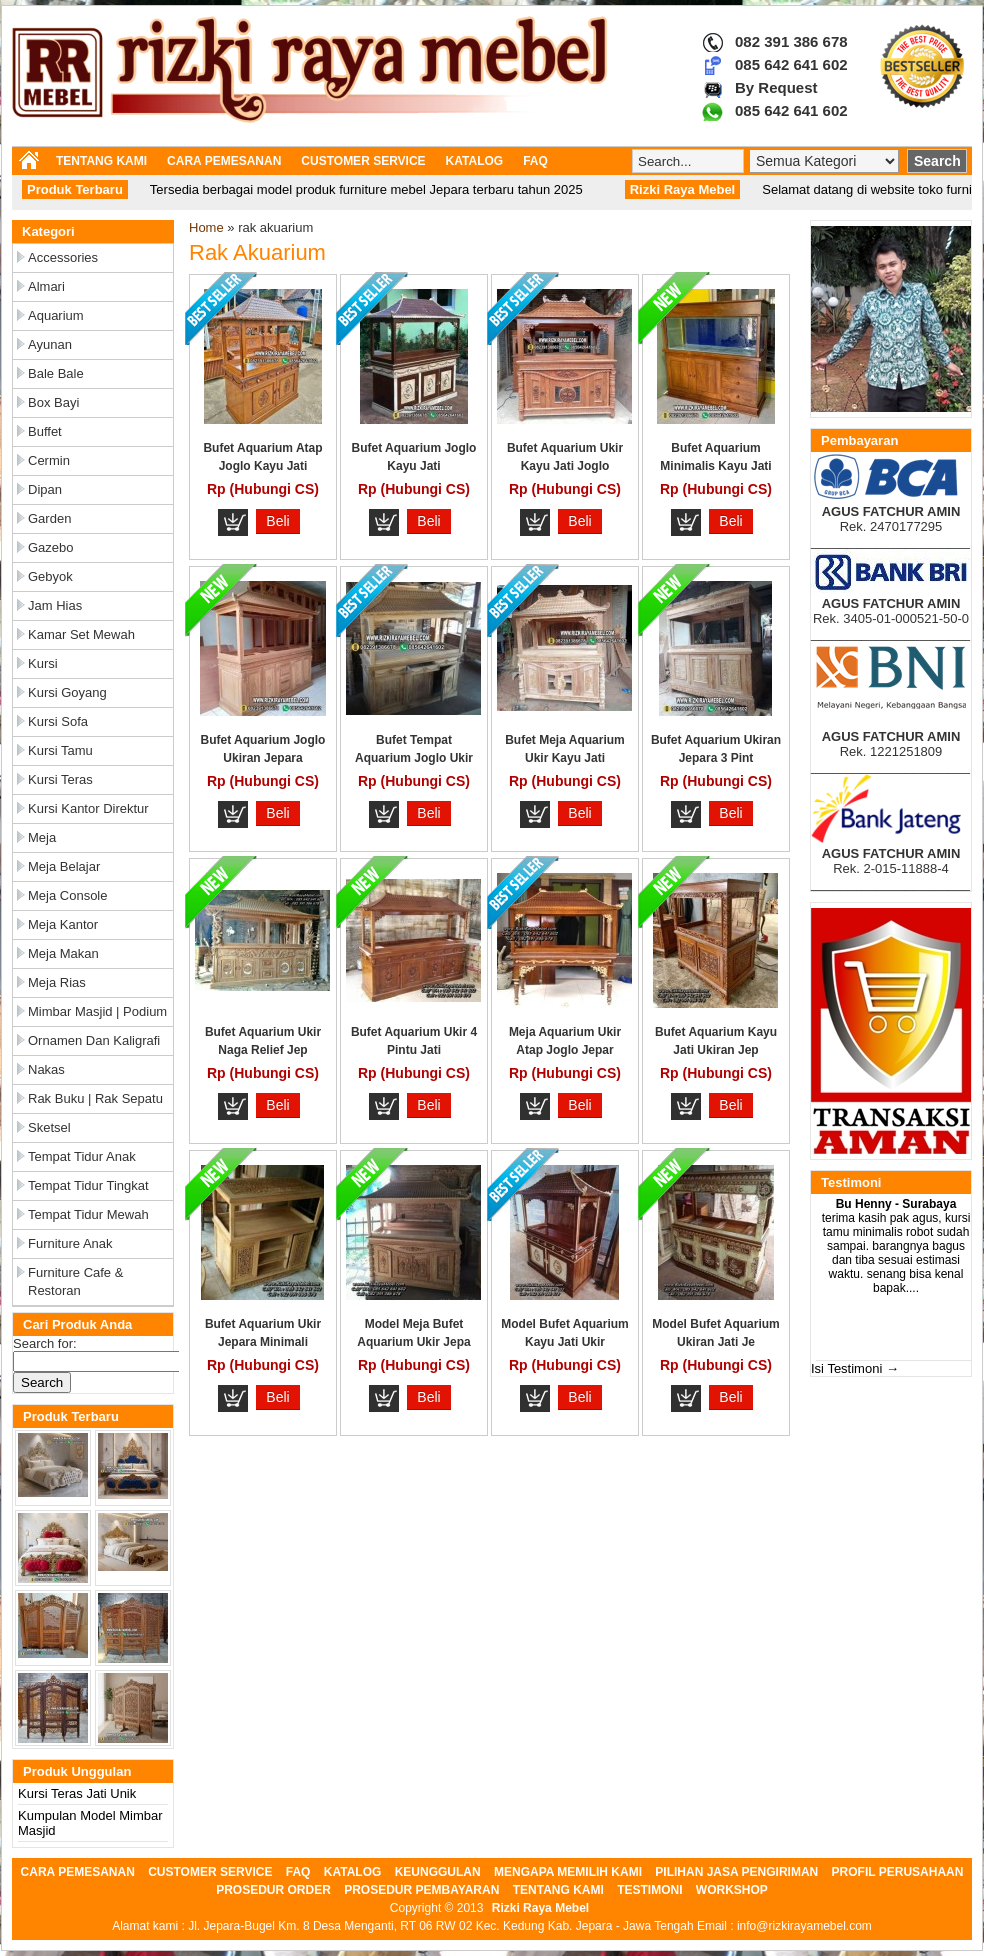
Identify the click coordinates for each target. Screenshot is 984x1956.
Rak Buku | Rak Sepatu (95, 1098)
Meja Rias (57, 982)
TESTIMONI (649, 1890)
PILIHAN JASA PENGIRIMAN (736, 1872)
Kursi (43, 663)
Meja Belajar (64, 866)
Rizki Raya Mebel (540, 1908)
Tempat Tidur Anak (82, 1156)
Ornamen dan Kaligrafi (94, 1040)
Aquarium (56, 315)
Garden (49, 518)
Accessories (63, 257)
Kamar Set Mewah (81, 634)
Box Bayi (53, 402)
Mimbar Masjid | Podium (97, 1011)
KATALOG (475, 161)
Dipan (45, 489)
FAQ (535, 161)
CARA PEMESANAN (224, 161)
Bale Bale (56, 373)
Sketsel (49, 1127)
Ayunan (50, 344)
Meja (42, 837)
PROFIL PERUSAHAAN (898, 1872)
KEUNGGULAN (438, 1872)
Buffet (45, 431)
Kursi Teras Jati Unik (77, 1793)
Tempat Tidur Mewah (88, 1214)
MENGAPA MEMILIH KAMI (568, 1872)
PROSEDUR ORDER (273, 1890)
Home (206, 227)
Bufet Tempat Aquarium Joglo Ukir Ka (414, 758)
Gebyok (50, 576)
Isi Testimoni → (855, 1368)
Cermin (49, 460)
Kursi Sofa (58, 721)
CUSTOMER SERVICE (363, 161)
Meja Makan (63, 953)
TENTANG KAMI (101, 161)
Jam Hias (55, 605)
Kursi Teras (60, 779)
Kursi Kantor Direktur (88, 808)
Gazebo (51, 547)
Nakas (46, 1069)
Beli (277, 521)
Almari (46, 286)
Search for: (45, 1343)
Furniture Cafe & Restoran (75, 1281)
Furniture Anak (70, 1243)
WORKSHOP (732, 1890)
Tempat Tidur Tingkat (88, 1185)
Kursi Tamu (60, 750)
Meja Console (68, 895)
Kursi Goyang (67, 692)
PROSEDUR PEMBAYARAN (421, 1890)
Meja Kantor (63, 924)
